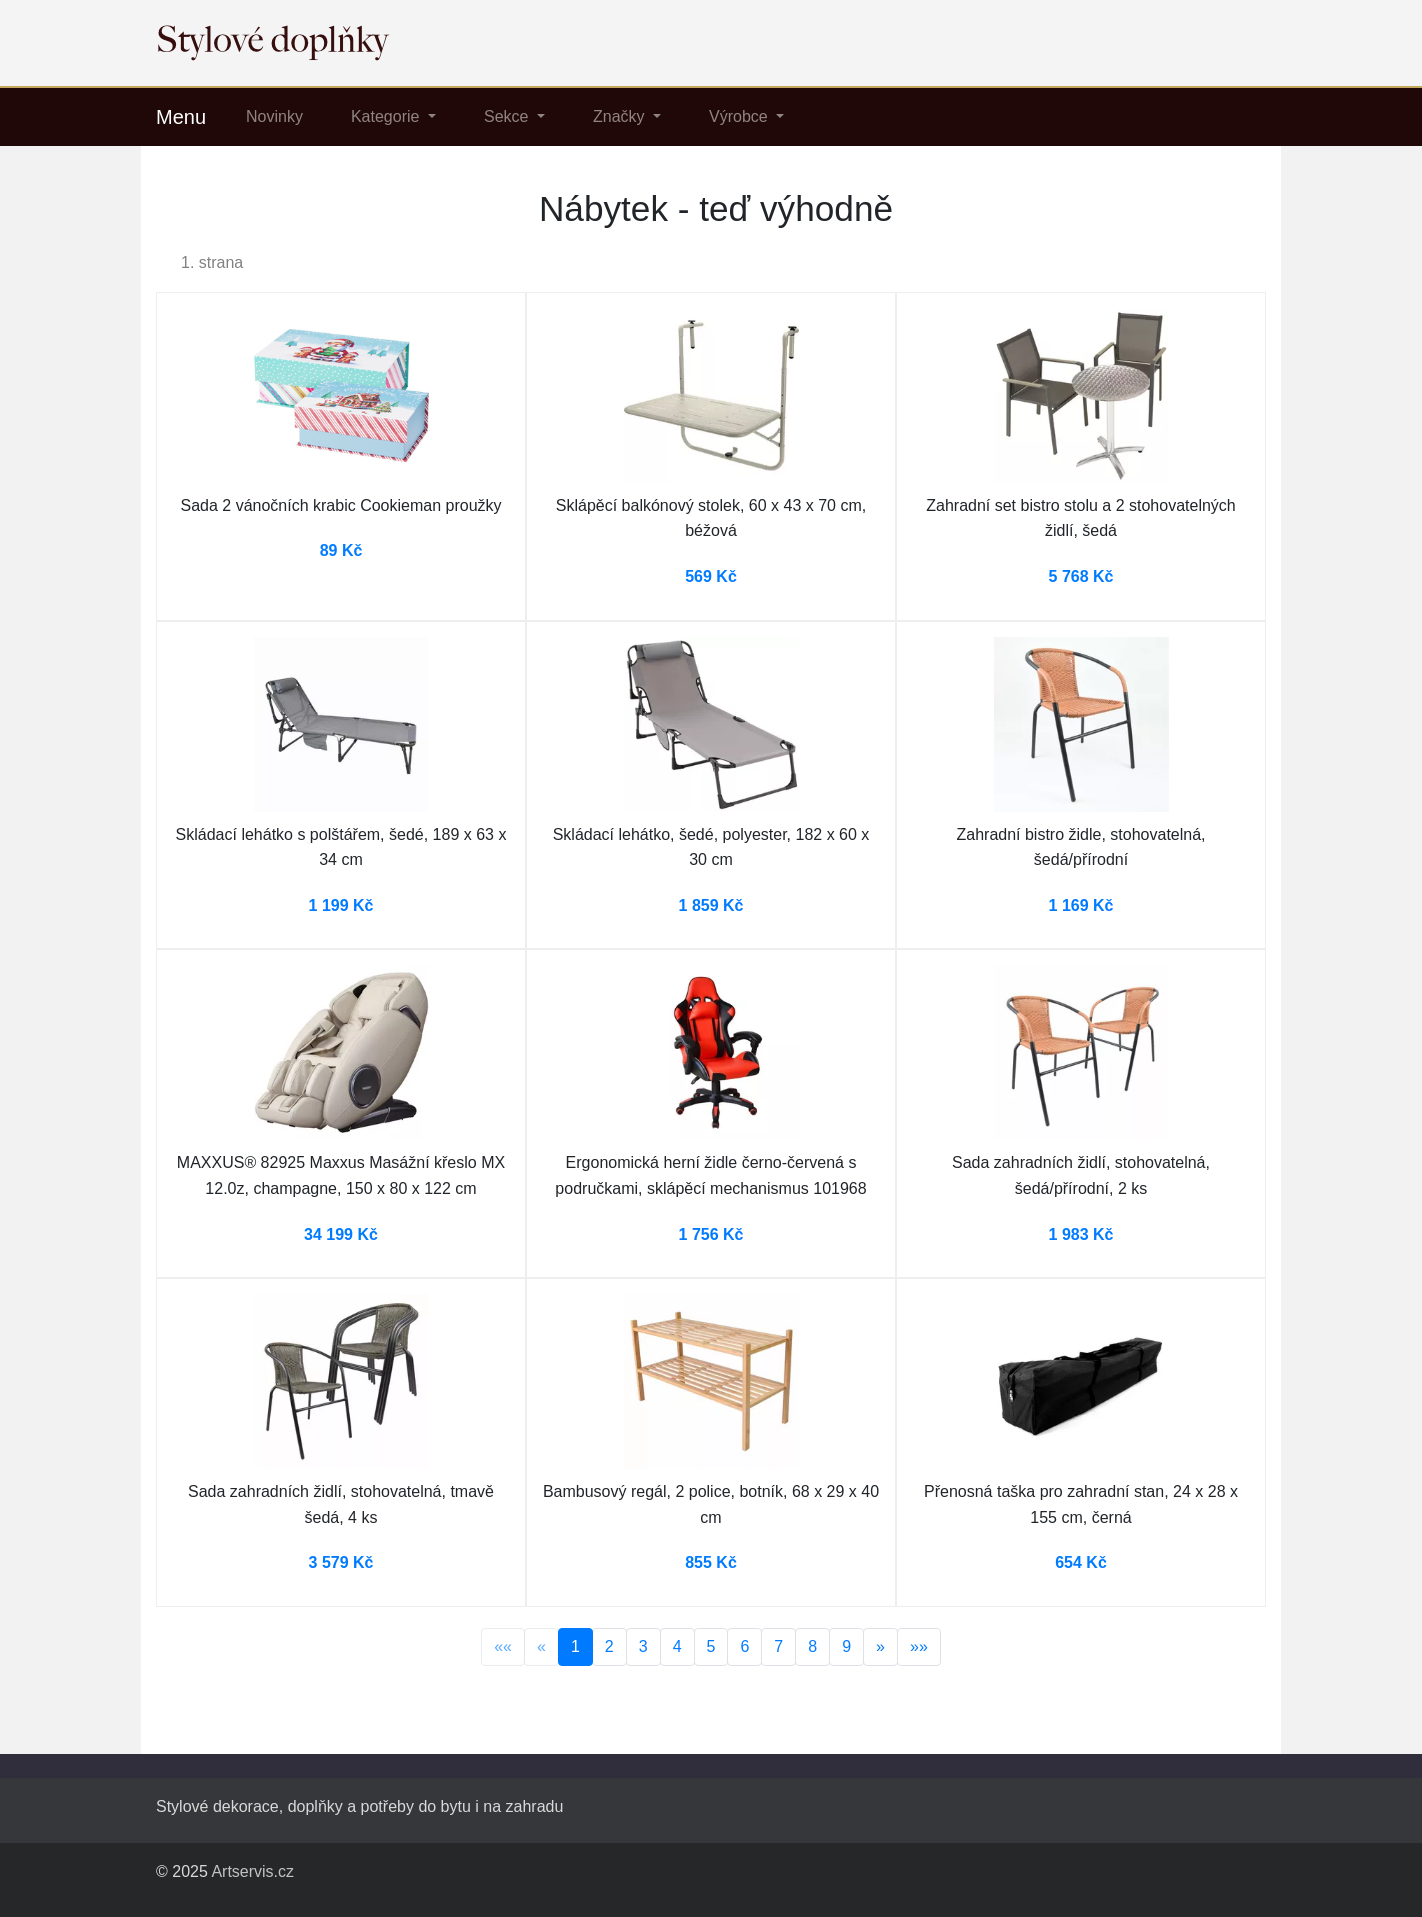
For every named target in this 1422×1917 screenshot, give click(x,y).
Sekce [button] (508, 116)
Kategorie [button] (387, 116)
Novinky (274, 116)
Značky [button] (621, 116)
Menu (181, 117)
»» (919, 1646)
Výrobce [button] (740, 116)
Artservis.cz (252, 1871)
